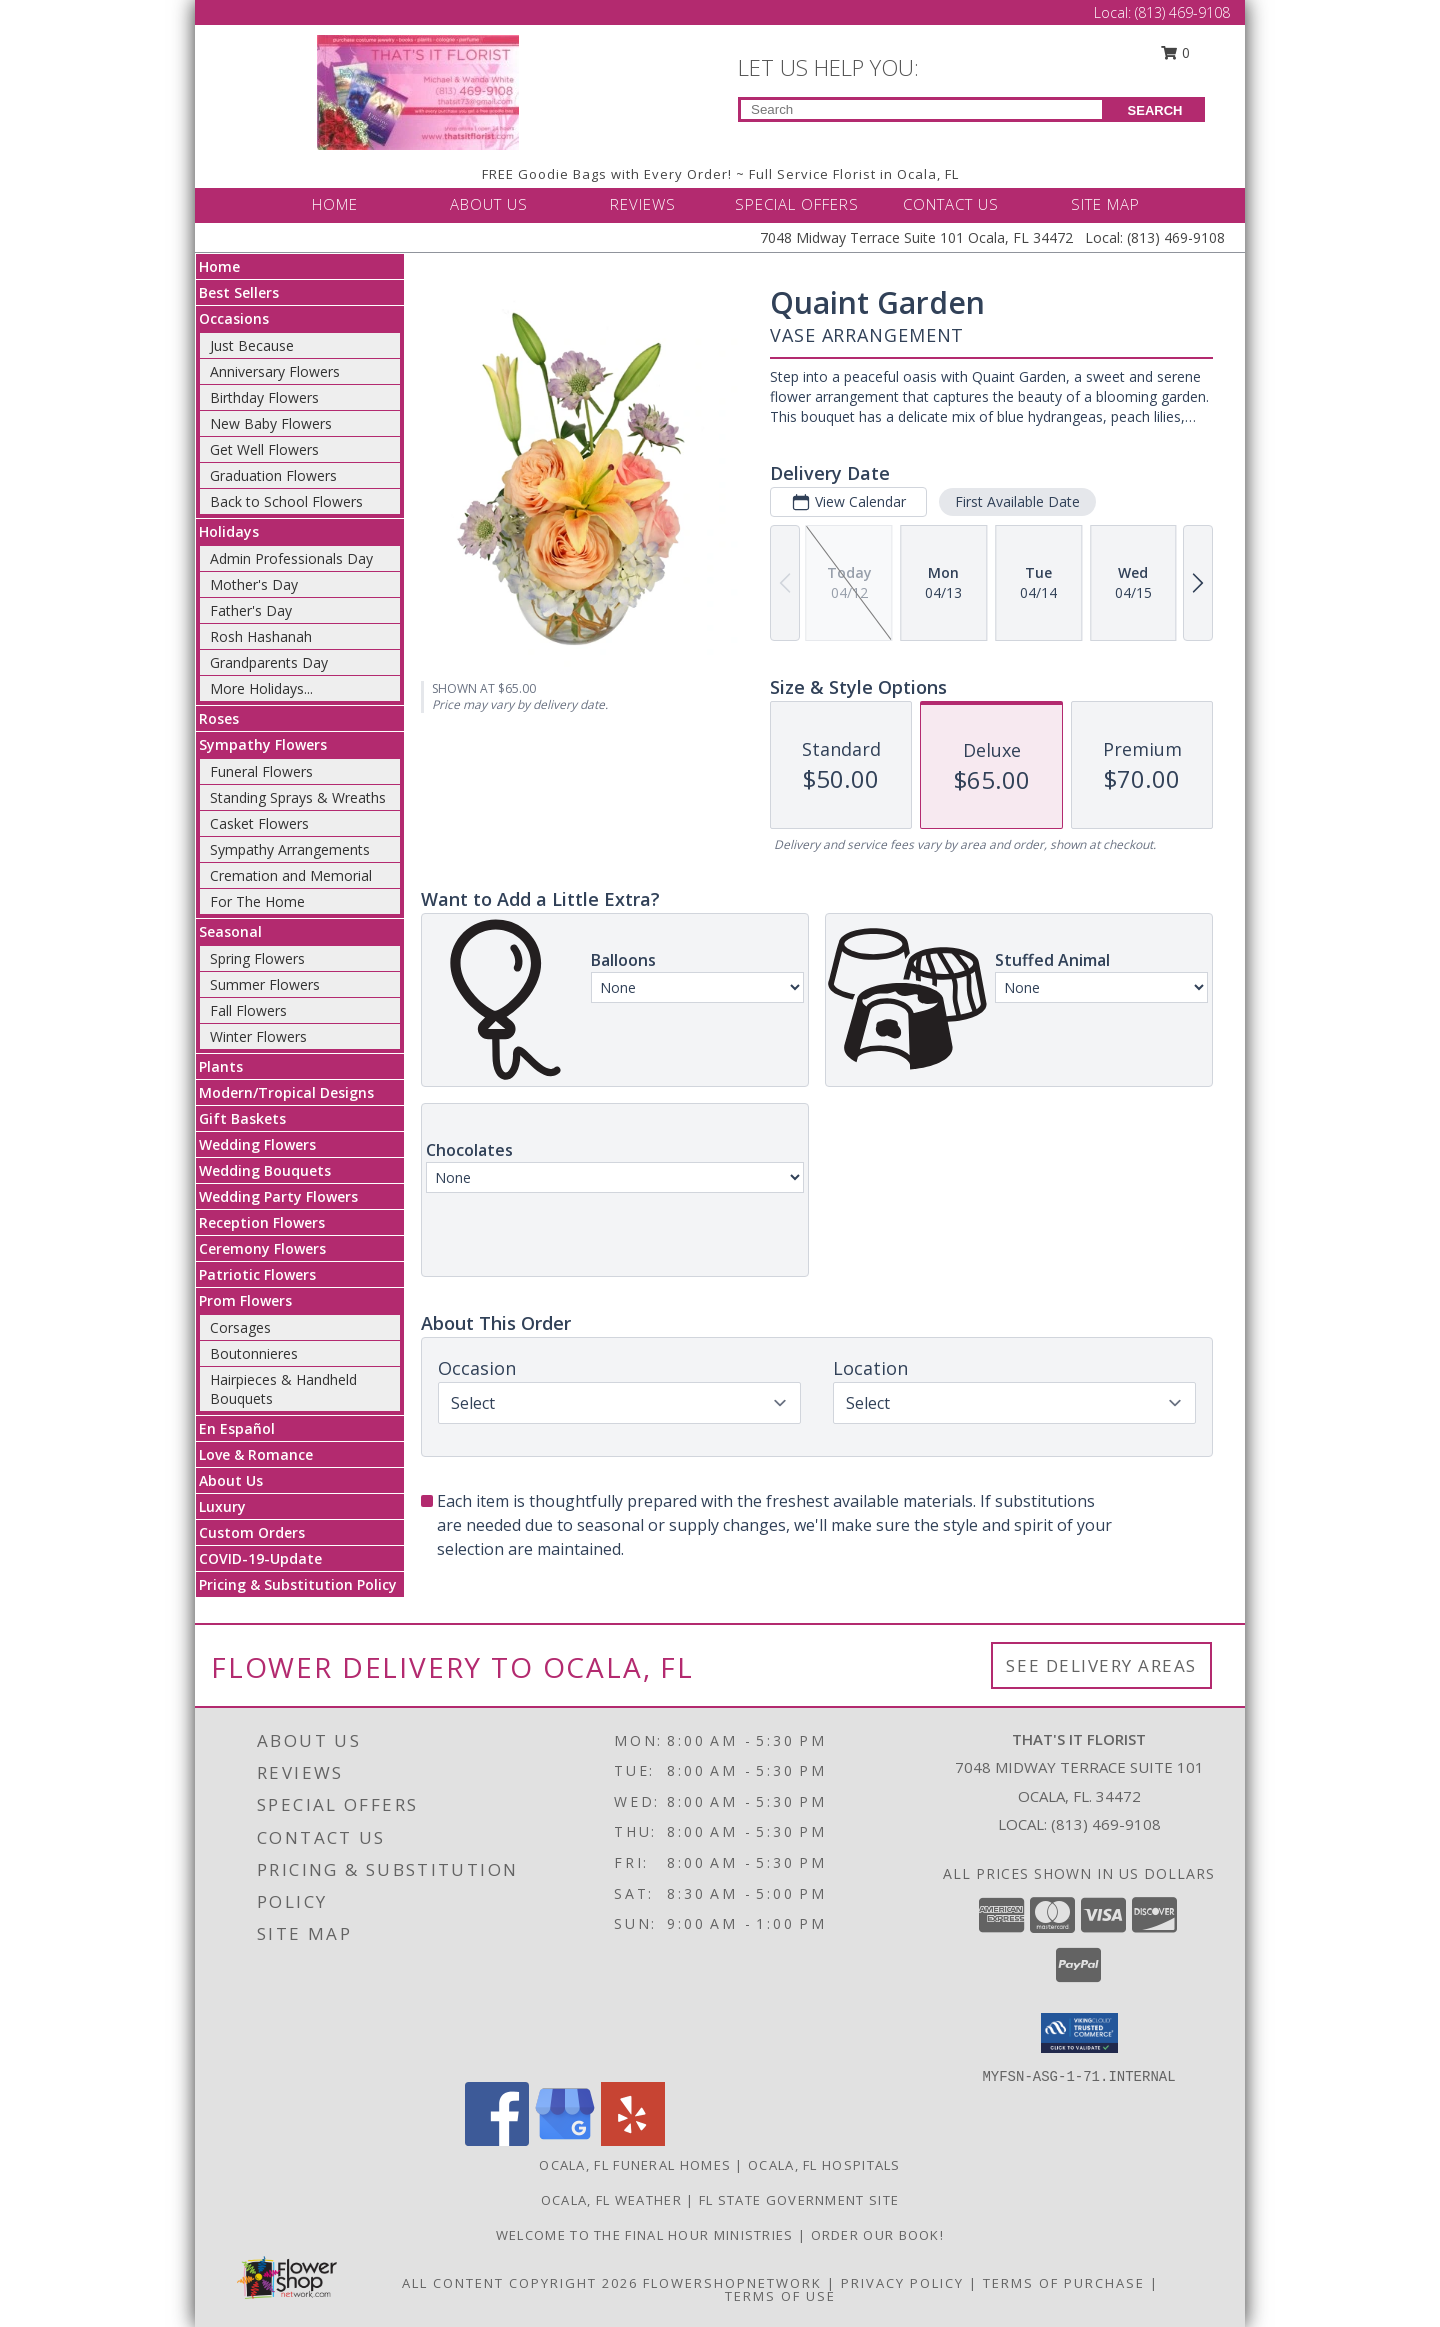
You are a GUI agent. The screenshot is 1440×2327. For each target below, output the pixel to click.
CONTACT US (951, 204)
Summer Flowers (265, 984)
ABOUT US (489, 204)
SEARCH (1155, 110)
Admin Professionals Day (291, 558)
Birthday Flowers (264, 397)
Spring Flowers (257, 958)
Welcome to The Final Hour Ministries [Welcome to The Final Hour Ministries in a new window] (647, 2235)
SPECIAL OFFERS (797, 204)
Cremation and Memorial (291, 875)
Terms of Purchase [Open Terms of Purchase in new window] (1064, 2283)
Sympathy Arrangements (290, 849)
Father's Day (251, 610)
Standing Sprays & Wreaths (298, 797)
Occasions (234, 318)
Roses (219, 718)
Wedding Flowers (257, 1144)
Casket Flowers (259, 823)
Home (219, 266)
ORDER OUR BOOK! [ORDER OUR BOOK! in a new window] (878, 2235)
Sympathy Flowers (263, 744)
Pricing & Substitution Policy (298, 1584)
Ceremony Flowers (262, 1248)
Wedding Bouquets (265, 1170)
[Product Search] (921, 109)
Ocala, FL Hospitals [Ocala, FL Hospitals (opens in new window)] (824, 2165)
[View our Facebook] (497, 2140)
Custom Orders (252, 1532)
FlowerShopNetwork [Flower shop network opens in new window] (732, 2283)
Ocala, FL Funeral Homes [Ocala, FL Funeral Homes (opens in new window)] (635, 2165)
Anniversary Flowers (275, 371)
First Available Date (1017, 501)
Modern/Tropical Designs (286, 1092)
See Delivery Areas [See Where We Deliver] (1101, 1665)
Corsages (240, 1327)
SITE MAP (1105, 204)
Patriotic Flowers (257, 1274)
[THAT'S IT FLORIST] (418, 90)
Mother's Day (254, 584)
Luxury (222, 1506)
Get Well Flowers (264, 449)
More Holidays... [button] (261, 688)
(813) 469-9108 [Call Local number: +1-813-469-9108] (1182, 12)
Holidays (229, 531)
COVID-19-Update (260, 1558)
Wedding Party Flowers (278, 1196)
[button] (1079, 2033)
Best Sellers (239, 292)
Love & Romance (256, 1454)
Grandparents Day (269, 662)
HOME (335, 204)
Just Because (252, 345)
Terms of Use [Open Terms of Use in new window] (780, 2296)
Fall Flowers (248, 1010)
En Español (237, 1428)
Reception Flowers (262, 1222)
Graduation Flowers (273, 475)
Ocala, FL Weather (611, 2200)
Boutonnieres (254, 1353)
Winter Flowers (258, 1036)
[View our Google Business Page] (565, 2140)
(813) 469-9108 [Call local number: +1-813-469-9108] (1106, 1824)
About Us (231, 1480)
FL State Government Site (799, 2200)
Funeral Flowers (261, 771)
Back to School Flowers (286, 501)
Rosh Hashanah (261, 636)
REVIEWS (643, 204)
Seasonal (230, 931)
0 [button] (1176, 52)
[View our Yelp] (633, 2140)
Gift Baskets (242, 1118)
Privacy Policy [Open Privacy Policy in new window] (902, 2283)
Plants (221, 1066)
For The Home (257, 901)
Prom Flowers (245, 1300)
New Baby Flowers (271, 423)
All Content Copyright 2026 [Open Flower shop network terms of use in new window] (520, 2283)
